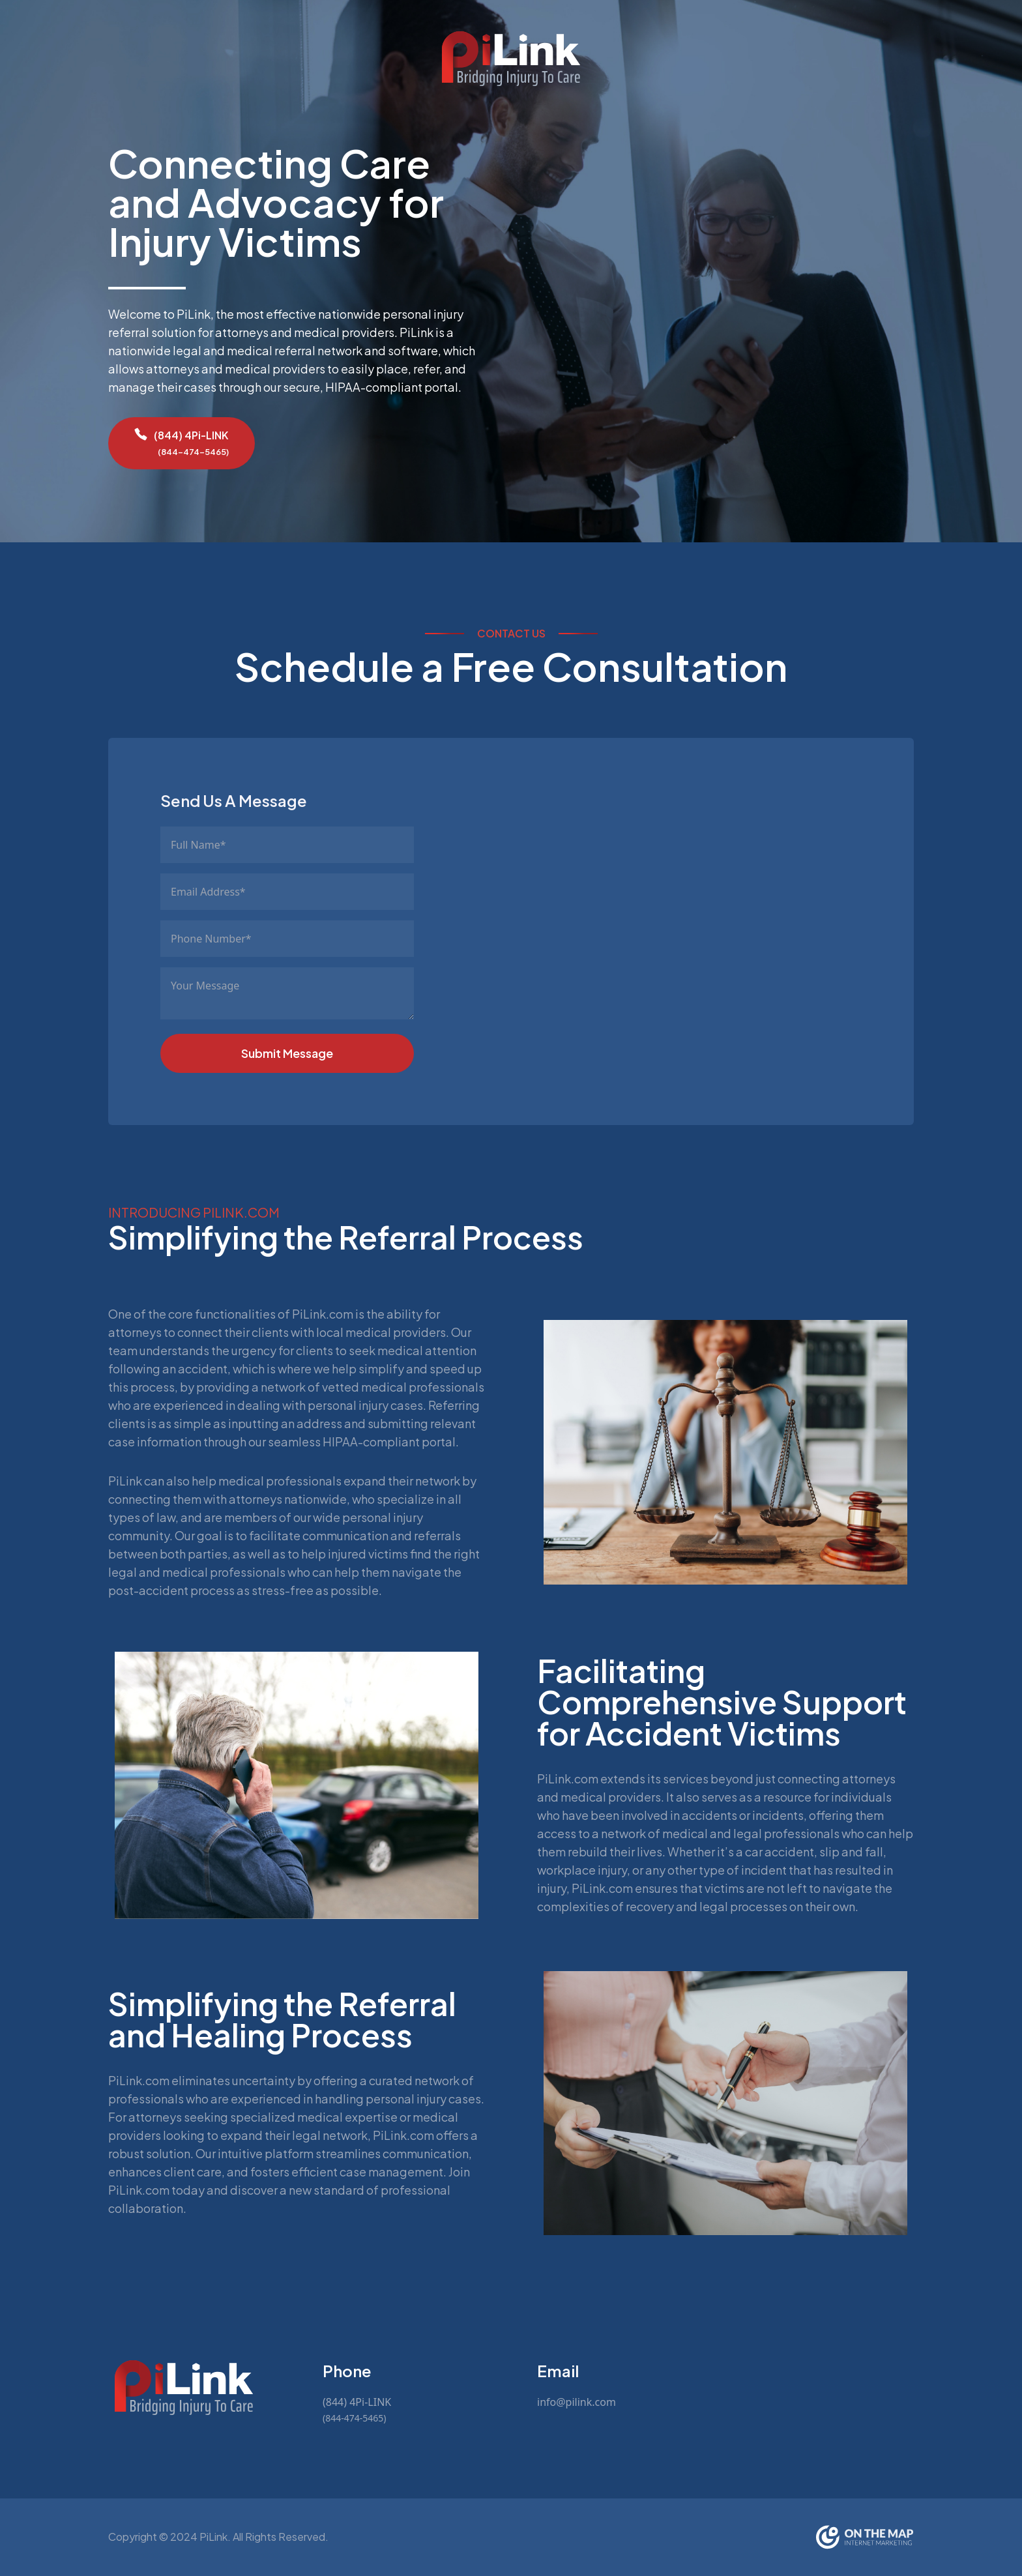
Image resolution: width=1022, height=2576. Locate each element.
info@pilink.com (576, 2402)
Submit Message (287, 1053)
